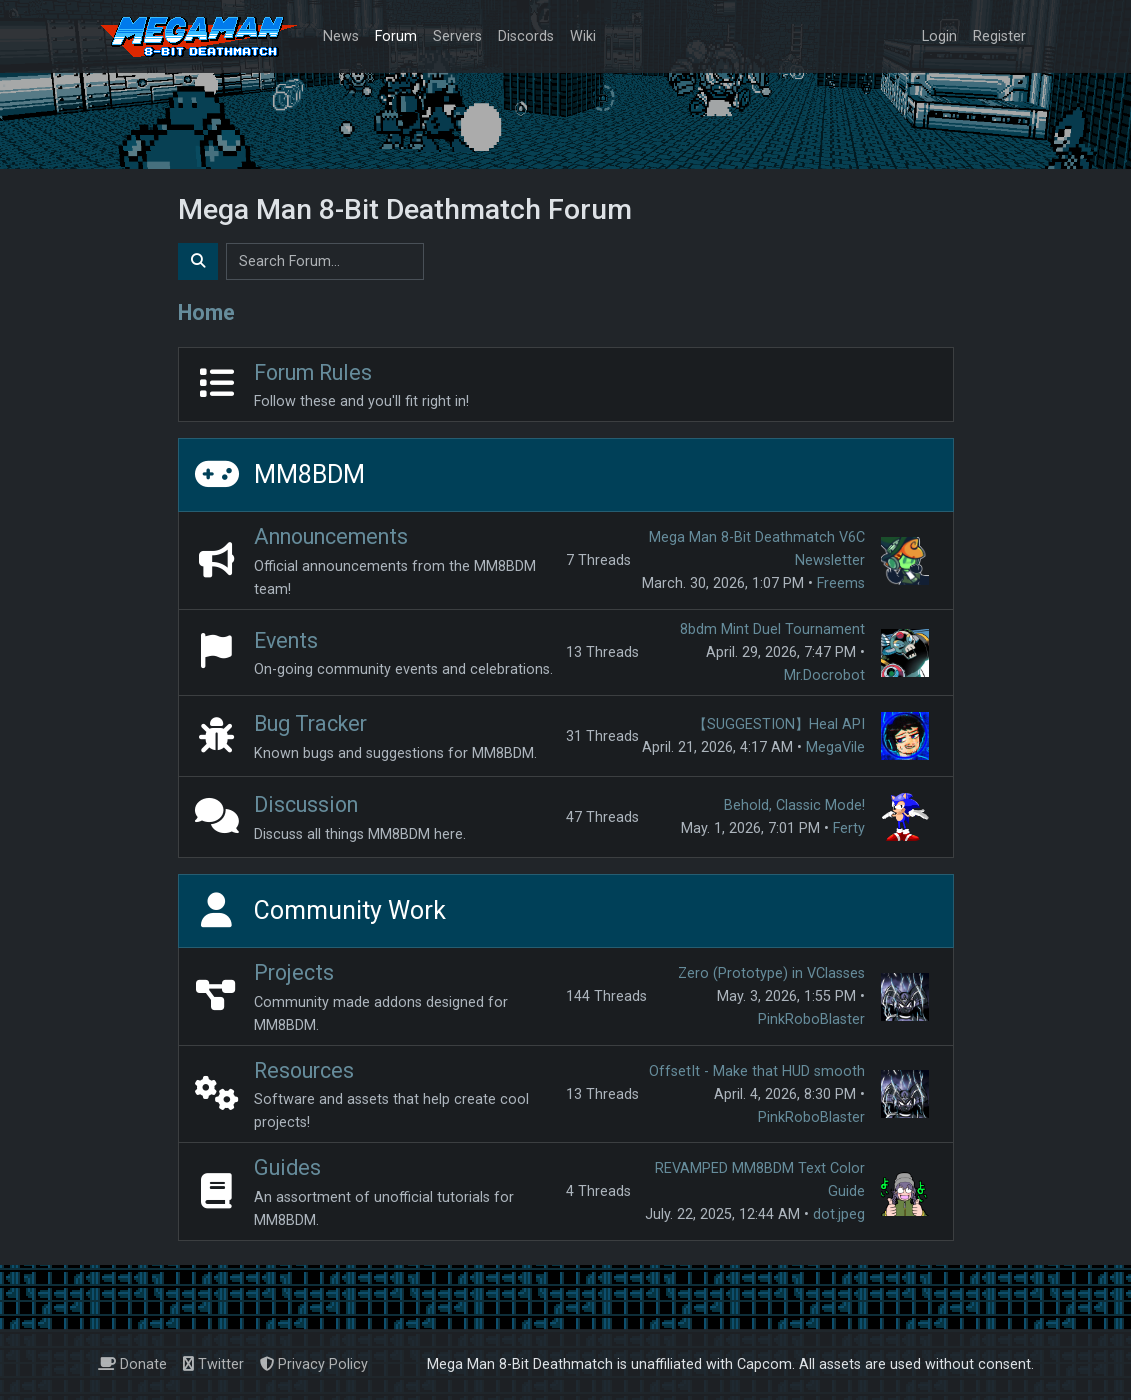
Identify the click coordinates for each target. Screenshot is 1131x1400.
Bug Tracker (310, 723)
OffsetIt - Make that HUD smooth (757, 1071)
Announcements (331, 536)
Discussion (306, 804)
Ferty (849, 828)
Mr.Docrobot (824, 675)
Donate (132, 1364)
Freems (841, 583)
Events (286, 640)
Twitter (213, 1364)
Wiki (583, 36)
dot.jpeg (839, 1214)
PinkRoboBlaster (811, 1019)
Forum (396, 36)
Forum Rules (313, 372)
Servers (457, 36)
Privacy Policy (314, 1364)
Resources (304, 1070)
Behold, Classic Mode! (794, 805)
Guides (287, 1167)
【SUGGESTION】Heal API (779, 724)
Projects (294, 972)
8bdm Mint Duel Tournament (772, 629)
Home (206, 312)
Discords (526, 36)
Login (939, 36)
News (341, 36)
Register (999, 36)
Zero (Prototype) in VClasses (771, 973)
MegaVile (835, 747)
